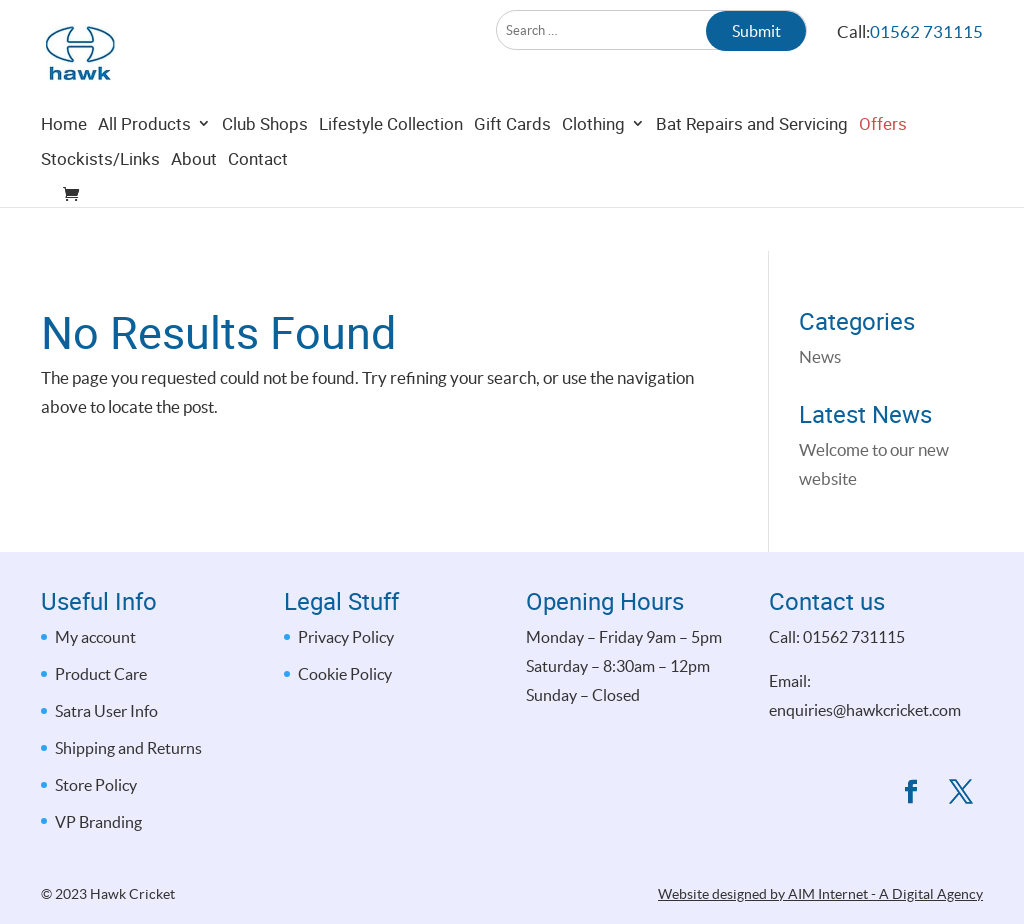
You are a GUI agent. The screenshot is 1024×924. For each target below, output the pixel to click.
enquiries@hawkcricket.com (865, 710)
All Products (144, 169)
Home (64, 169)
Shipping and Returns (128, 748)
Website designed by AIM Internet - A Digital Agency (820, 894)
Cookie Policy (345, 674)
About (194, 204)
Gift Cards (512, 169)
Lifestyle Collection (391, 169)
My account (95, 637)
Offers (883, 169)
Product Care (101, 674)
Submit (756, 31)
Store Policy (96, 785)
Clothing (593, 169)
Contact (258, 204)
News (820, 356)
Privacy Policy (346, 637)
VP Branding (98, 822)
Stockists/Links (100, 204)
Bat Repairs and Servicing (752, 169)
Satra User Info (106, 711)
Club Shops (265, 169)
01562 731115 (926, 31)
